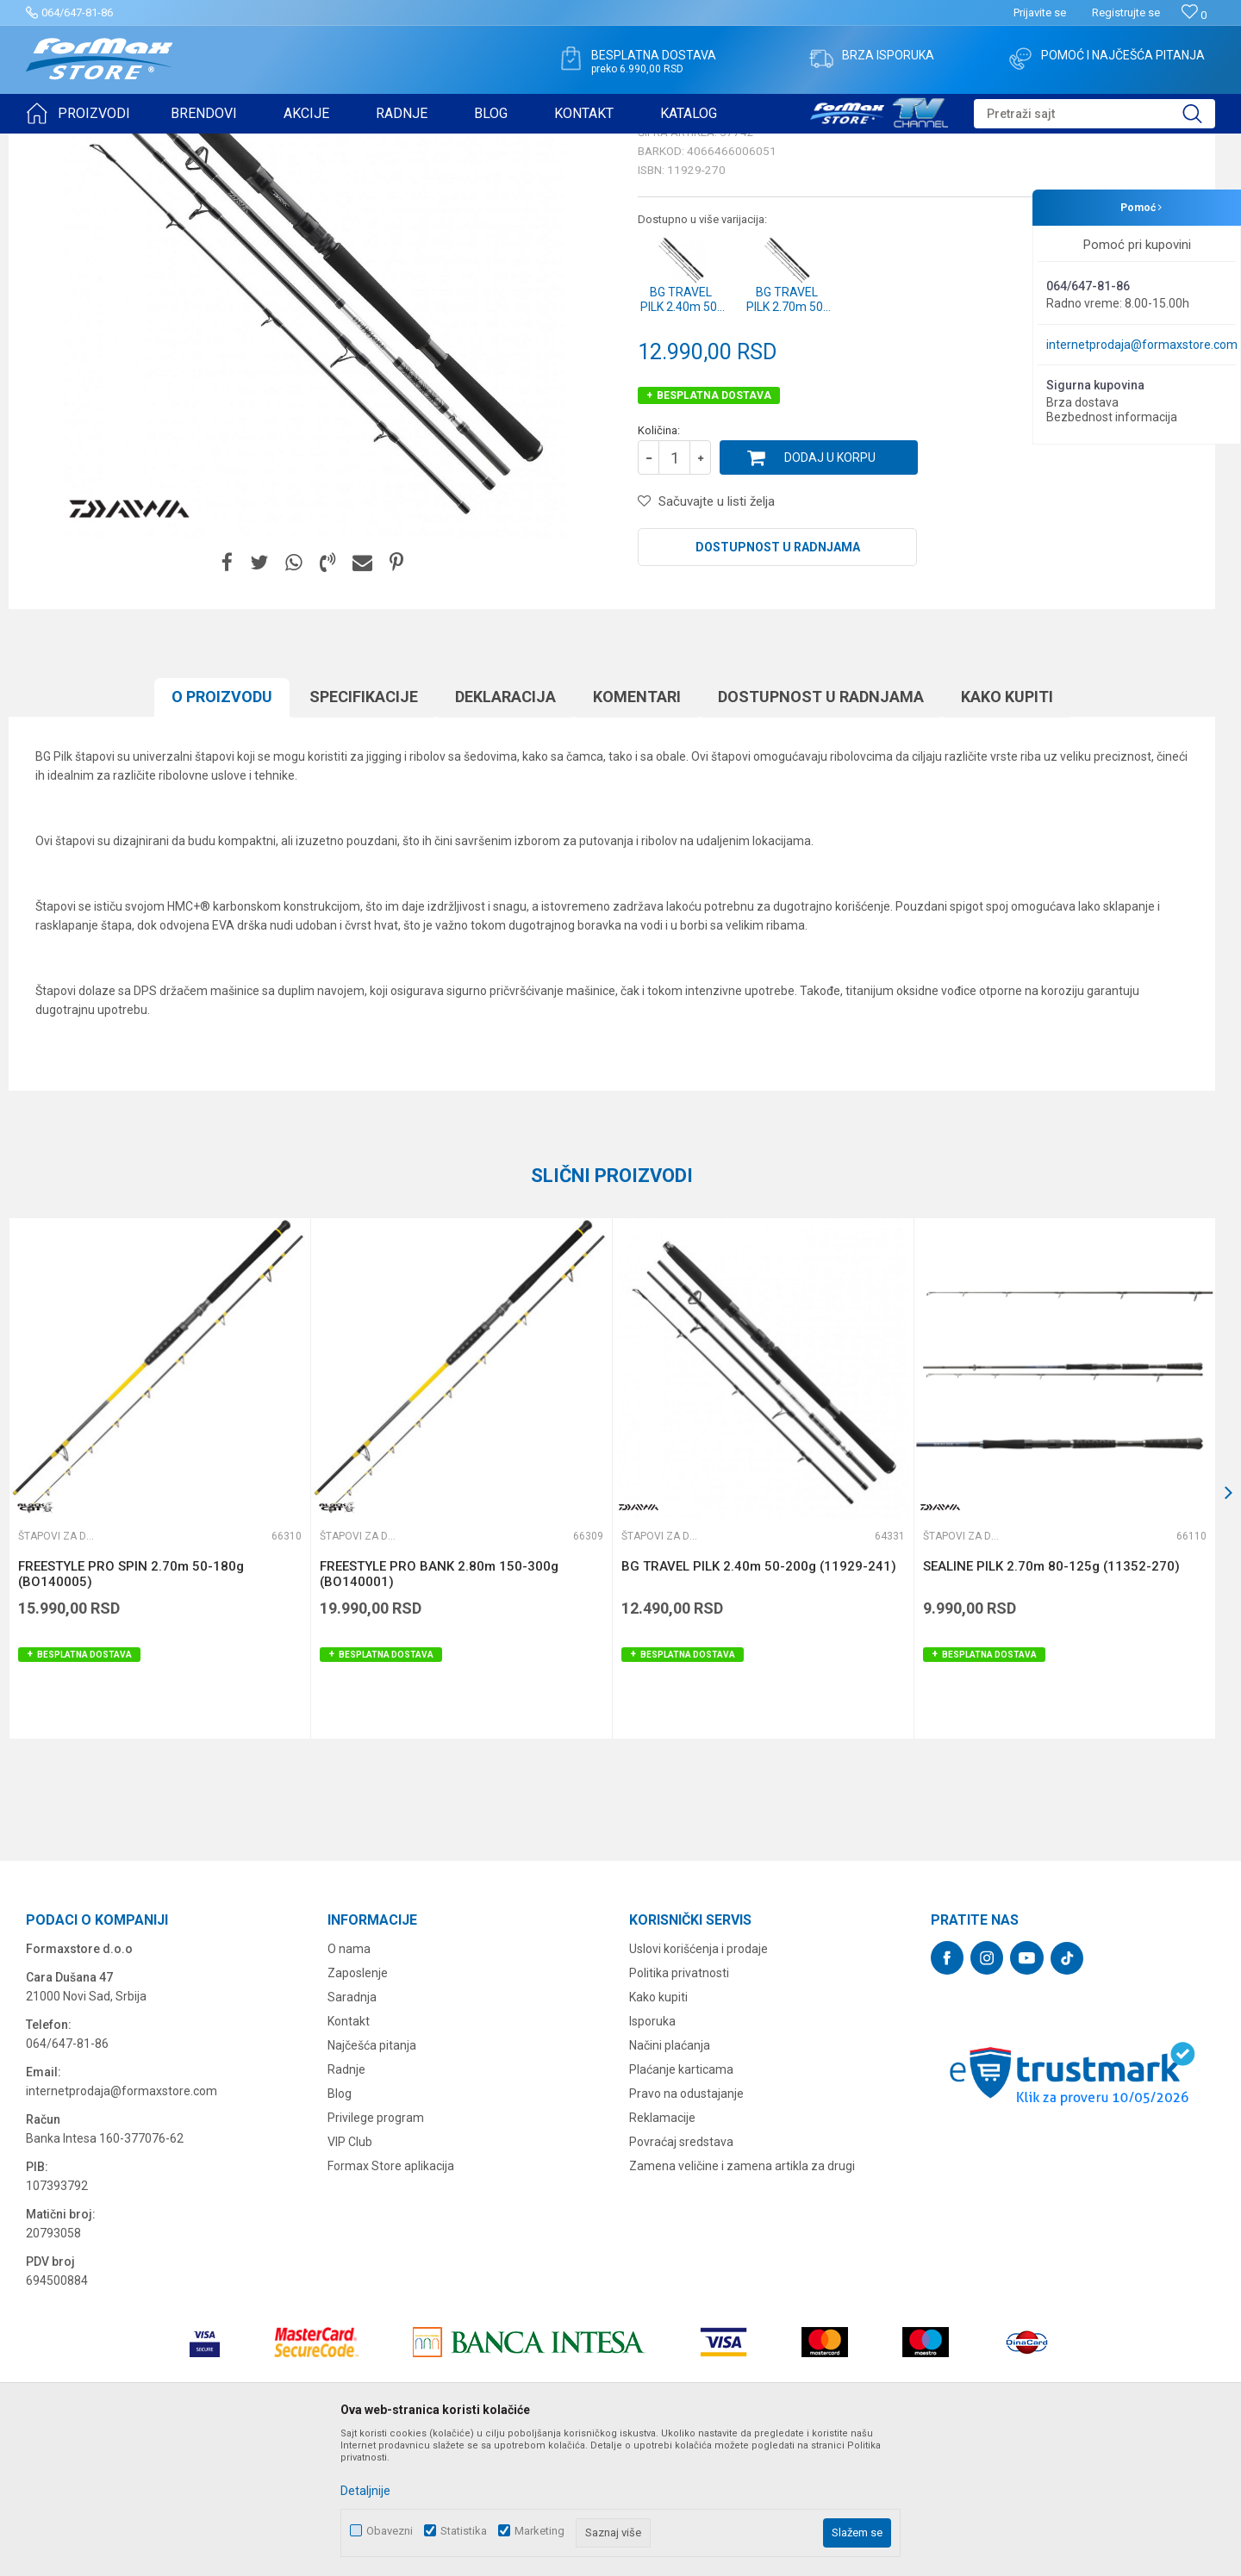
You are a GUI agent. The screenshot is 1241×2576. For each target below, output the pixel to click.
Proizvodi (124, 145)
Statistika (463, 2530)
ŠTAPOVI (180, 145)
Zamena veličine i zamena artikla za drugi (742, 2299)
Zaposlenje (357, 2106)
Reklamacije (662, 2251)
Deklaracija (505, 830)
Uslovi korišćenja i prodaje (698, 2082)
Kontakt (348, 2155)
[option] (159, 1612)
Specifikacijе (363, 830)
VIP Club (349, 2275)
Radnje (346, 2203)
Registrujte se (1126, 12)
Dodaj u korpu (830, 591)
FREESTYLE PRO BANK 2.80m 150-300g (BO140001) (439, 1707)
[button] (1094, 113)
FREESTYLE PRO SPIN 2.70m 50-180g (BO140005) (131, 1707)
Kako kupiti (1007, 830)
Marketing (539, 2530)
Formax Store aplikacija (390, 2299)
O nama (349, 2082)
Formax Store (57, 145)
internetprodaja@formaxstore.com (1142, 345)
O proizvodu (221, 830)
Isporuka (652, 2155)
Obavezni (389, 2530)
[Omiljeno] (1194, 15)
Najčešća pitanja (371, 2179)
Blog (339, 2227)
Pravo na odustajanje (686, 2227)
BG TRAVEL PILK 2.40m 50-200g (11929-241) (758, 1700)
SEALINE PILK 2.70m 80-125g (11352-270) (1051, 1700)
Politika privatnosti (679, 2106)
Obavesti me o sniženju (1125, 476)
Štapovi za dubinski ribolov (276, 145)
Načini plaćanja (669, 2179)
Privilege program (375, 2251)
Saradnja (352, 2130)
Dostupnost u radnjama (777, 681)
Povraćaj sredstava (681, 2275)
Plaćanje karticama (681, 2203)
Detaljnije (365, 2491)
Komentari (637, 830)
